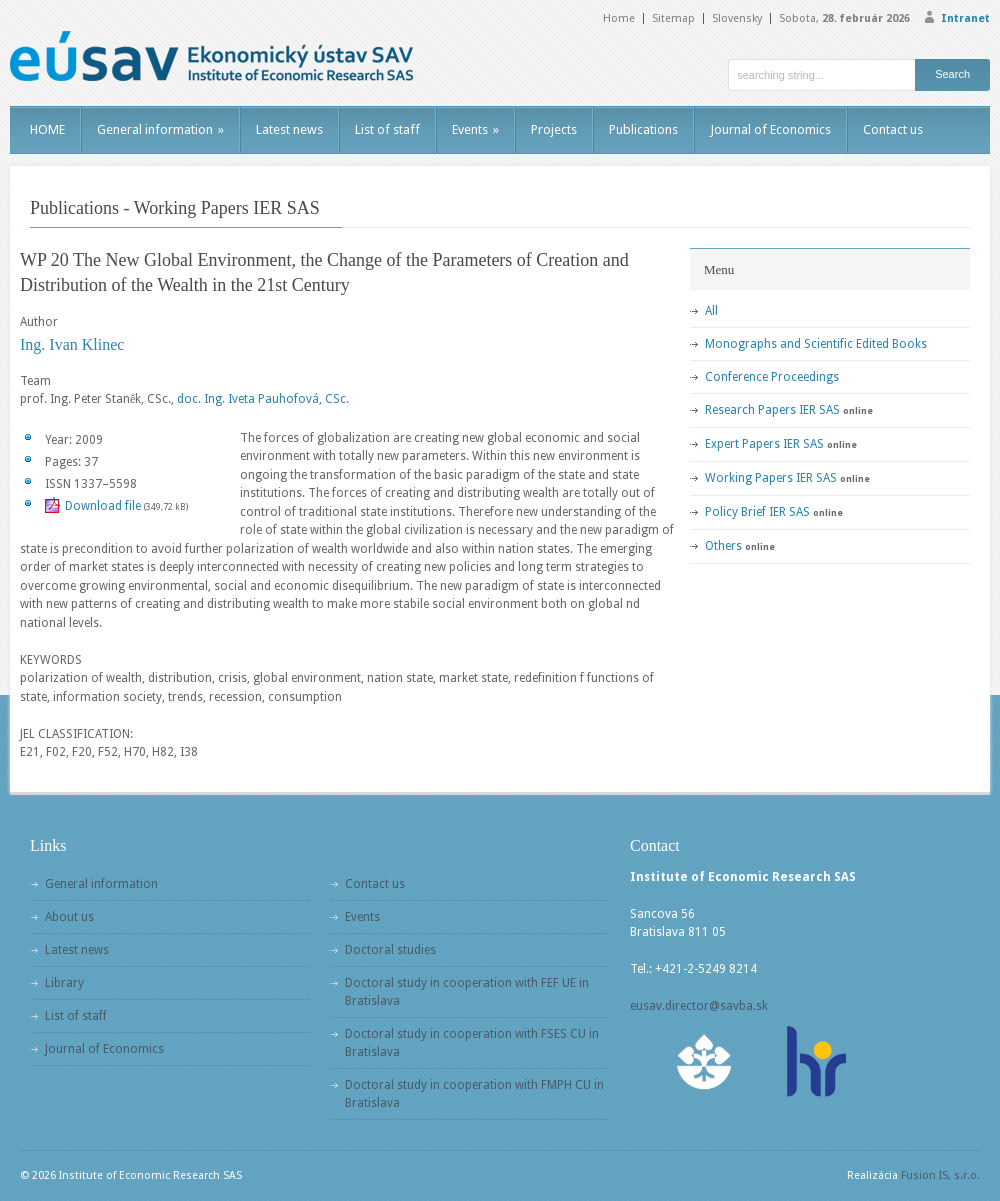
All (711, 311)
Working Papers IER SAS (771, 478)
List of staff (387, 129)
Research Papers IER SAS (772, 410)
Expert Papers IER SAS (764, 444)
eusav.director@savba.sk (699, 1006)
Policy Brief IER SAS (757, 512)
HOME (47, 129)
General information (160, 129)
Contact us (893, 129)
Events (475, 129)
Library (64, 983)
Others (723, 546)
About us (69, 917)
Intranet (965, 18)
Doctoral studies (390, 950)
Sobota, (844, 18)
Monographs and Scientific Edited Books (816, 344)
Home (619, 18)
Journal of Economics (770, 129)
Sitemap (673, 18)
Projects (554, 129)
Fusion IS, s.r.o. (940, 1175)
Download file (103, 506)
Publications (643, 129)
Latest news (289, 129)
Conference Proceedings (772, 377)
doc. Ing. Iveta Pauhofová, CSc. (263, 399)
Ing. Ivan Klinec (72, 344)
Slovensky (737, 18)
